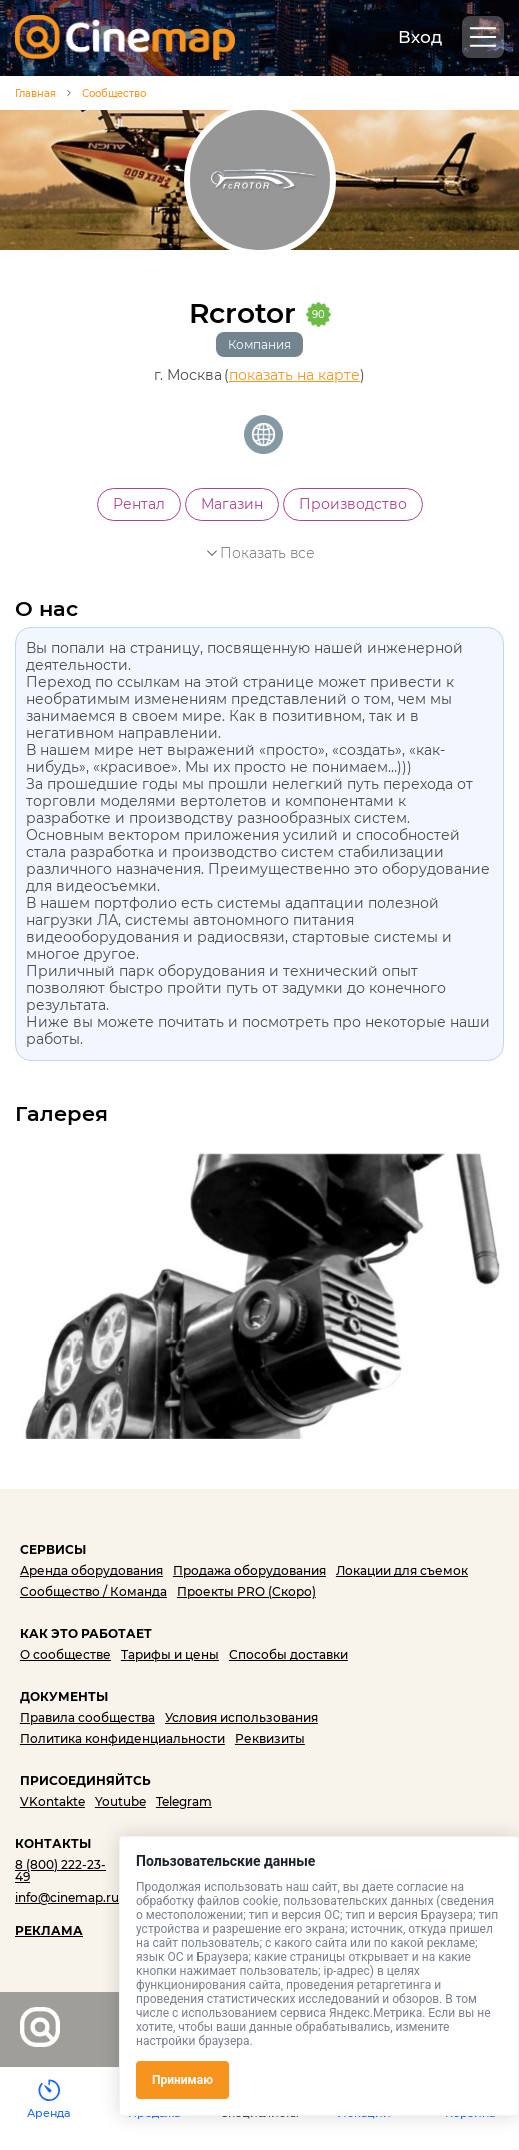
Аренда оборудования (91, 1570)
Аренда (48, 2113)
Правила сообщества (87, 1717)
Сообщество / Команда (93, 1591)
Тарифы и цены (170, 1654)
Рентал (139, 504)
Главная (35, 94)
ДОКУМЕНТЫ (64, 1696)
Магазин (232, 504)
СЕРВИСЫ (53, 1549)
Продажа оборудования (249, 1570)
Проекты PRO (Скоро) (246, 1591)
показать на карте (294, 375)
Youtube (120, 1801)
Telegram (184, 1801)
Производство (353, 504)
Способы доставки (288, 1654)
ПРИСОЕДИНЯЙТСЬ (85, 1780)
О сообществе (65, 1654)
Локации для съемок (402, 1570)
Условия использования (241, 1717)
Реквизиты (270, 1738)
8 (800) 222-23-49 (60, 1870)
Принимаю (182, 2080)
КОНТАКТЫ (53, 1843)
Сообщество (114, 93)
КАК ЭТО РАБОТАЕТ (86, 1633)
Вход (420, 37)
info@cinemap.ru (67, 1897)
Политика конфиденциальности (122, 1738)
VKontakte (52, 1801)
